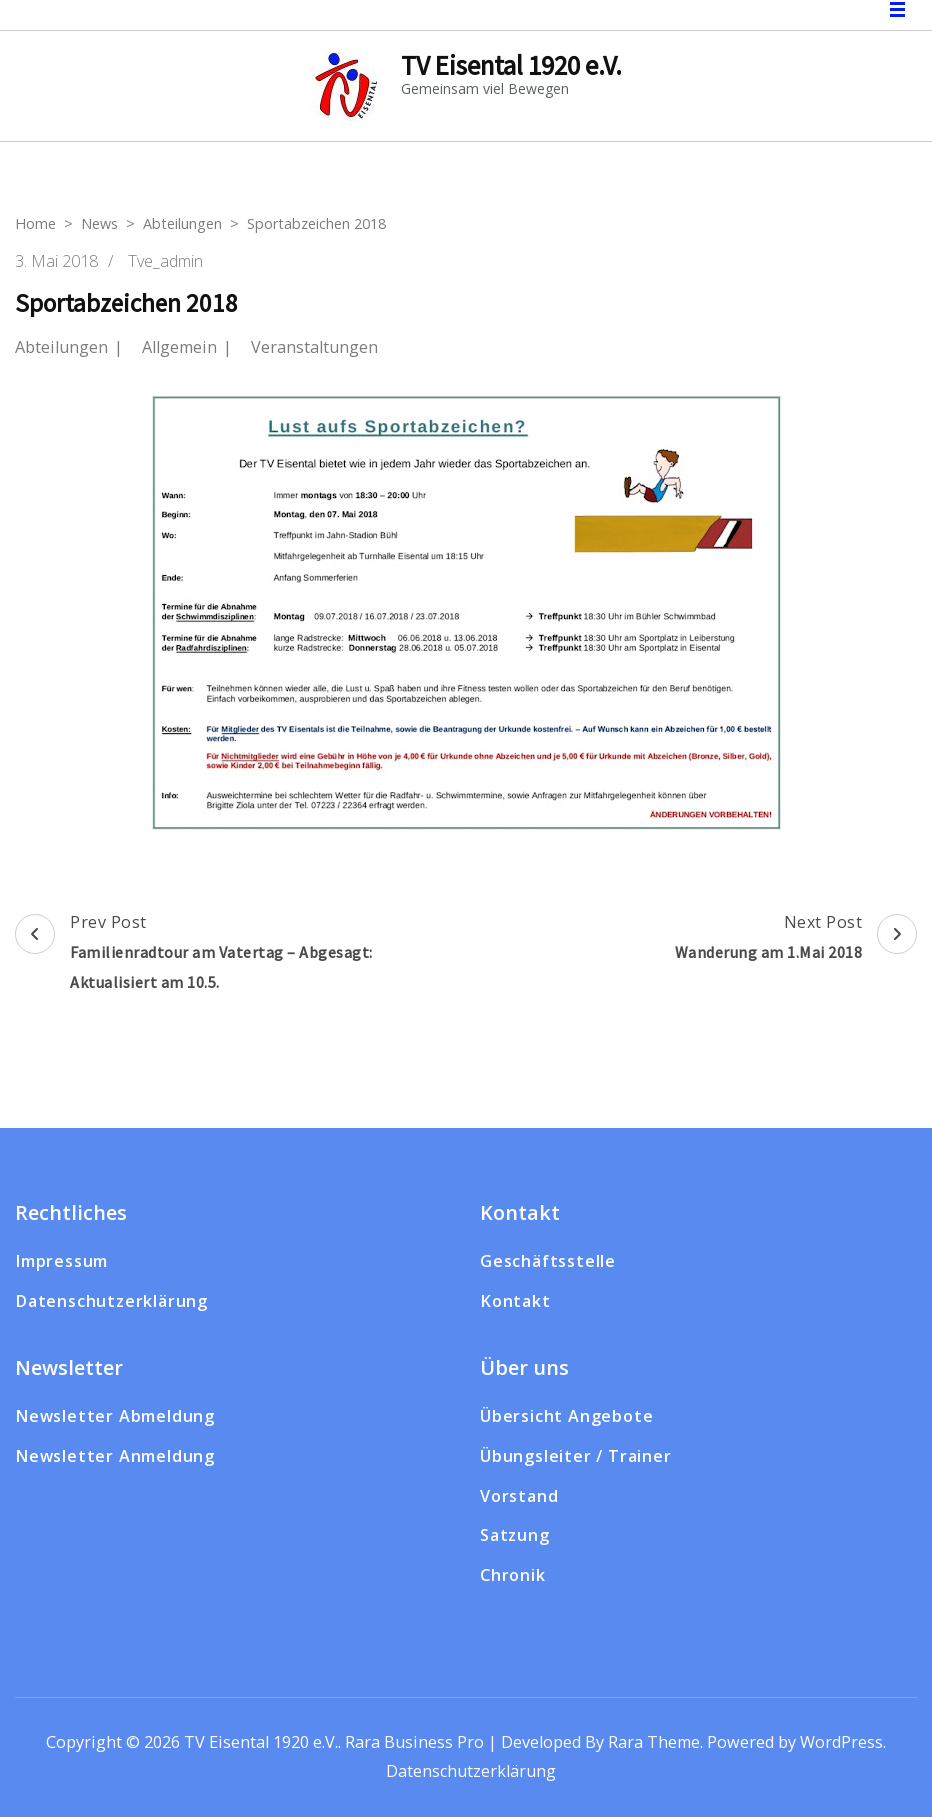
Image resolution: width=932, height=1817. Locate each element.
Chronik (513, 1575)
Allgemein (179, 347)
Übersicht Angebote (566, 1416)
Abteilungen (61, 347)
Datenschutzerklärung (111, 1301)
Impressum (61, 1261)
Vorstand (519, 1496)
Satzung (515, 1535)
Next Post (796, 939)
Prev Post (238, 954)
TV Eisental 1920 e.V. (511, 65)
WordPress (841, 1742)
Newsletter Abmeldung (115, 1416)
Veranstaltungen (314, 347)
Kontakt (515, 1301)
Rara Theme (654, 1742)
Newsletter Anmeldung (115, 1456)
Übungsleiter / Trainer (576, 1456)
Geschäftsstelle (548, 1261)
